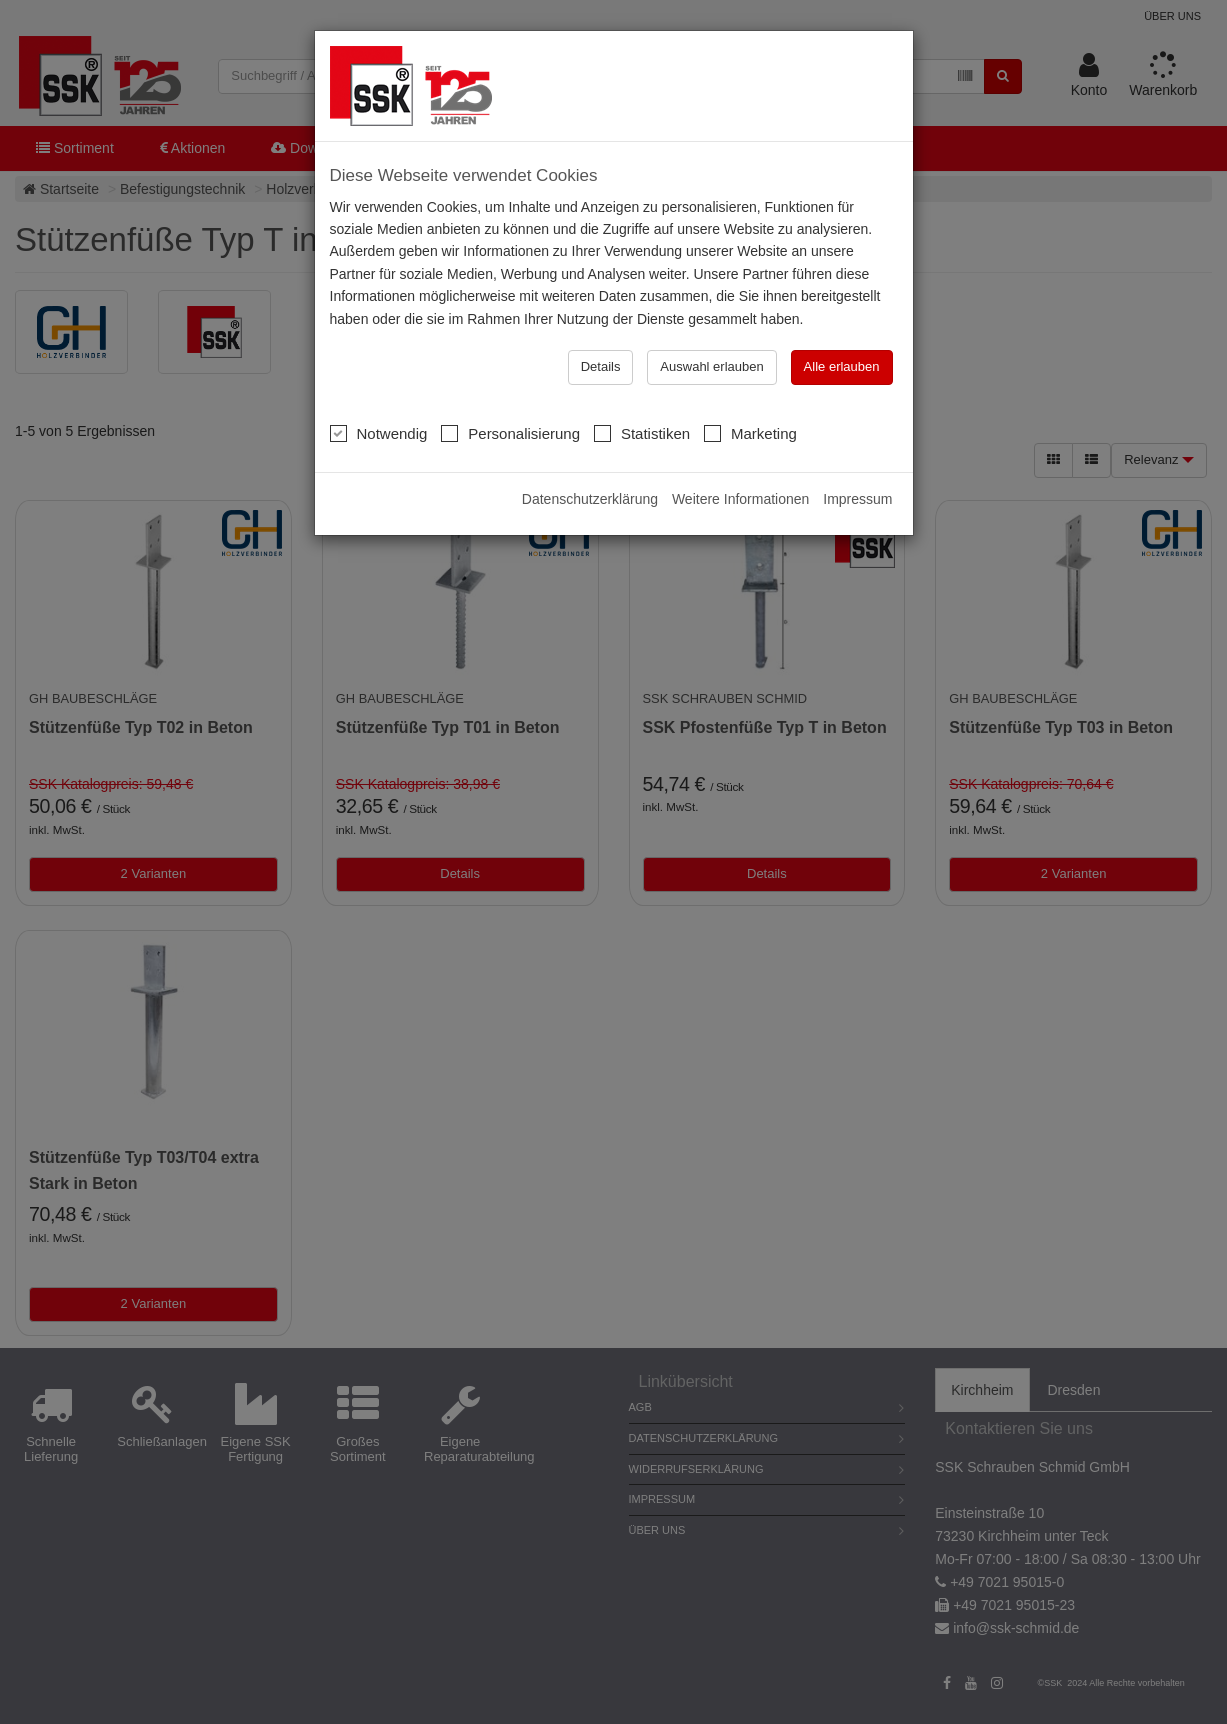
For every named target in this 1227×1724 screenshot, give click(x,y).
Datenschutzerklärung (590, 499)
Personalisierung (510, 433)
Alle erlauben (842, 366)
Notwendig (379, 433)
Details (601, 366)
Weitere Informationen (740, 499)
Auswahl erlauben (711, 366)
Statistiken (642, 433)
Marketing (750, 433)
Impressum (857, 499)
